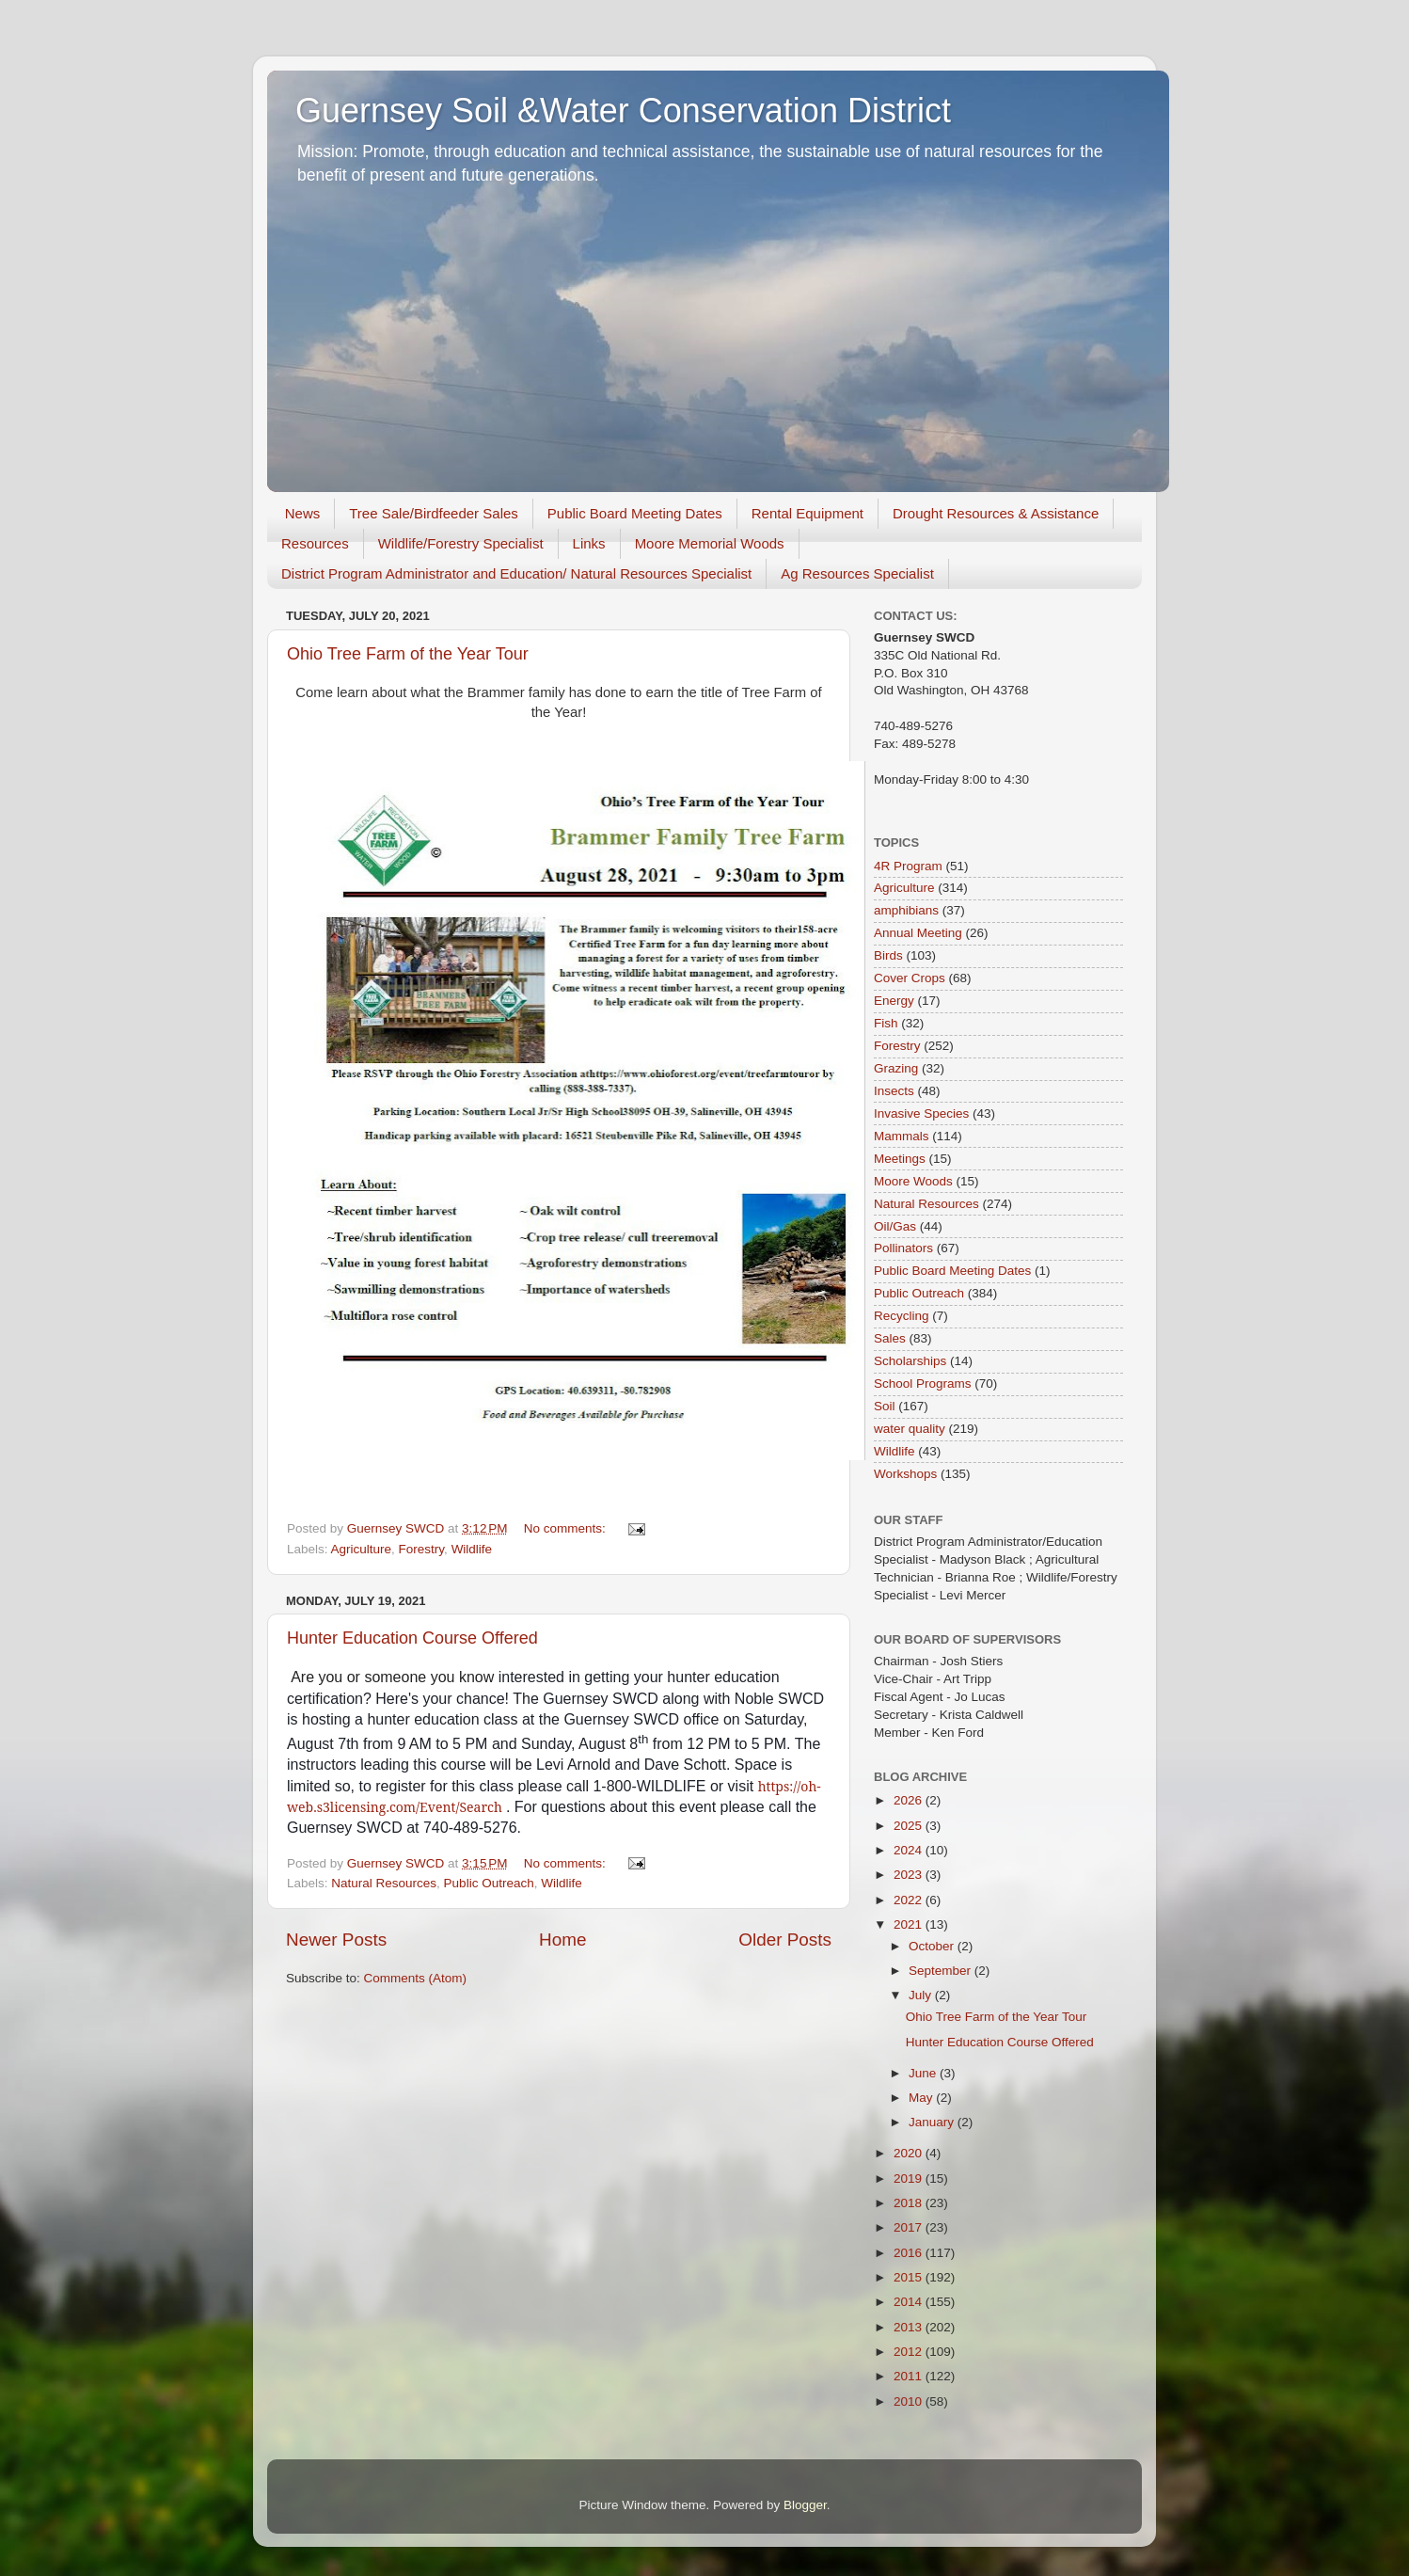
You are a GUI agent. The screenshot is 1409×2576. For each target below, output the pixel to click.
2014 (910, 2302)
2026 (910, 1800)
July (922, 1995)
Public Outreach (489, 1883)
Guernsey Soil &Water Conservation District (623, 110)
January (933, 2122)
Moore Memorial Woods (709, 543)
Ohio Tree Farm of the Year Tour (408, 653)
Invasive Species (921, 1113)
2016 (910, 2253)
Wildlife (472, 1549)
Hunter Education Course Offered (412, 1638)
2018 (910, 2203)
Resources (315, 543)
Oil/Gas (895, 1226)
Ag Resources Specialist (857, 573)
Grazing (896, 1068)
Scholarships (910, 1361)
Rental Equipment (807, 513)
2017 (910, 2227)
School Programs (923, 1383)
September (941, 1971)
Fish (886, 1023)
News (303, 513)
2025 (910, 1826)
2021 (910, 1924)
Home (562, 1939)
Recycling (901, 1316)
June (924, 2073)
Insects (894, 1091)
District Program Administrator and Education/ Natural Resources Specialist (516, 573)
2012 (910, 2352)
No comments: (567, 1528)
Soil (884, 1406)
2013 (910, 2327)
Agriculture (361, 1549)
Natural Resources (383, 1883)
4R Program (908, 866)
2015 (910, 2277)
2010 (910, 2401)
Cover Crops (909, 978)
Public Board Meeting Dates (634, 513)
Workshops (905, 1474)
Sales (890, 1338)
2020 (910, 2153)
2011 (910, 2376)
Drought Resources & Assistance (996, 513)
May (922, 2098)
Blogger (805, 2505)
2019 (910, 2178)
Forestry (422, 1549)
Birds (888, 955)
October (933, 1946)
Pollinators (903, 1248)
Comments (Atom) (415, 1978)
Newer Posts (336, 1939)
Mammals (901, 1136)
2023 (910, 1875)
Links (589, 543)
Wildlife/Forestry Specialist (461, 543)
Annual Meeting (918, 933)
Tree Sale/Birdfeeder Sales (433, 513)
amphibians (906, 910)
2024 (910, 1850)
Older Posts (784, 1939)
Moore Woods (913, 1181)
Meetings (900, 1159)
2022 (910, 1900)
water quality (909, 1429)
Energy (894, 1001)
